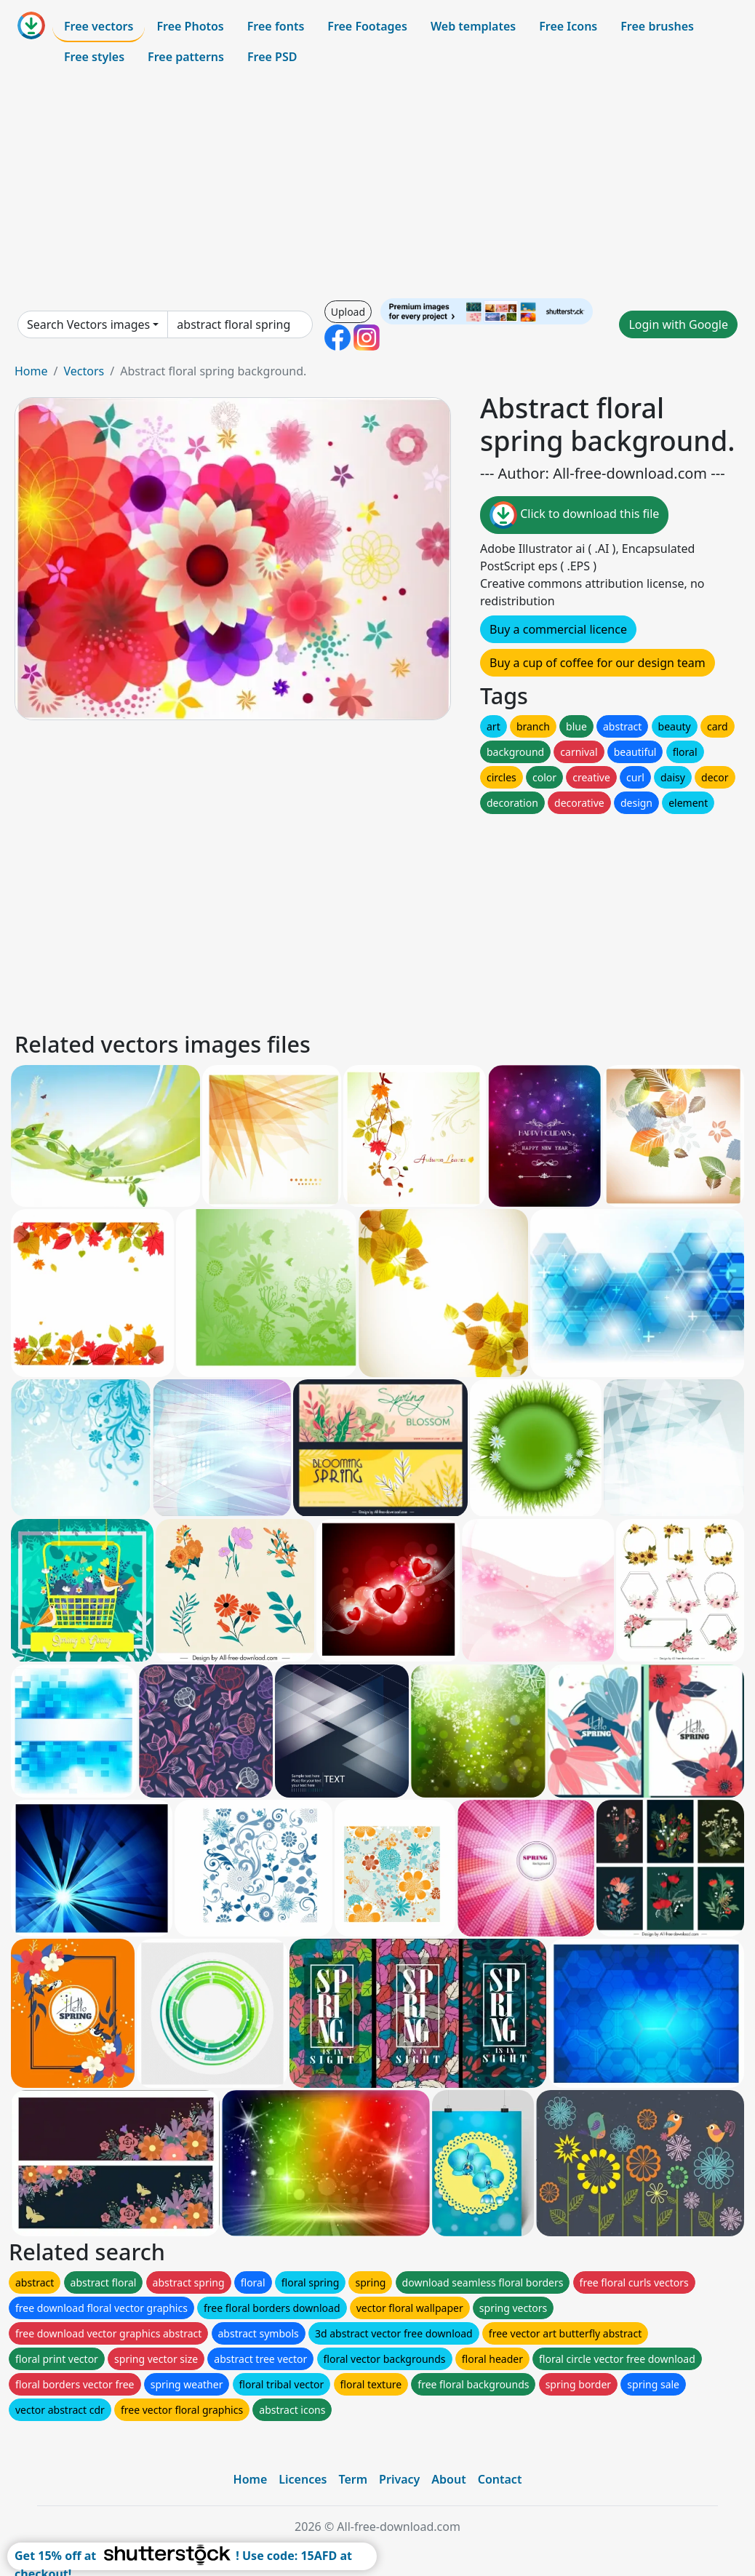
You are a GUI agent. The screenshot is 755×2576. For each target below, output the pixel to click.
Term (352, 2479)
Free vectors (98, 26)
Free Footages (367, 26)
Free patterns (186, 57)
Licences (303, 2479)
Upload (348, 312)
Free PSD (272, 57)
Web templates (473, 26)
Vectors (83, 371)
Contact (500, 2479)
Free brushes (657, 26)
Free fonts (276, 26)
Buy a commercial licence (558, 629)
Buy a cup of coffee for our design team (598, 663)
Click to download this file (574, 515)
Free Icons (568, 26)
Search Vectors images (88, 324)
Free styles (94, 57)
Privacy (399, 2479)
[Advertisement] (377, 185)
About (448, 2479)
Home (31, 371)
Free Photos (189, 26)
